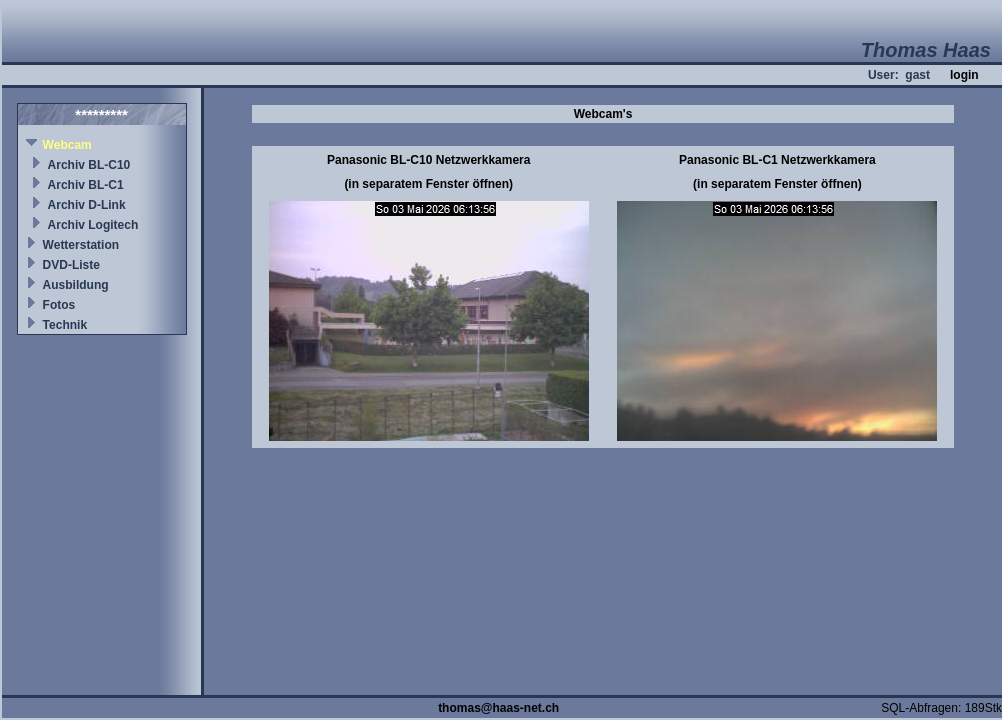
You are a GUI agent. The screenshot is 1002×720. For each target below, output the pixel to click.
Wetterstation (81, 245)
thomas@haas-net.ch (498, 708)
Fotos (59, 305)
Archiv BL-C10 (89, 165)
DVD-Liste (71, 265)
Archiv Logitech (93, 225)
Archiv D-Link (87, 205)
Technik (65, 325)
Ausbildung (76, 285)
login (964, 75)
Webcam (67, 145)
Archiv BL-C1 (86, 185)
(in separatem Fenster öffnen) (428, 184)
